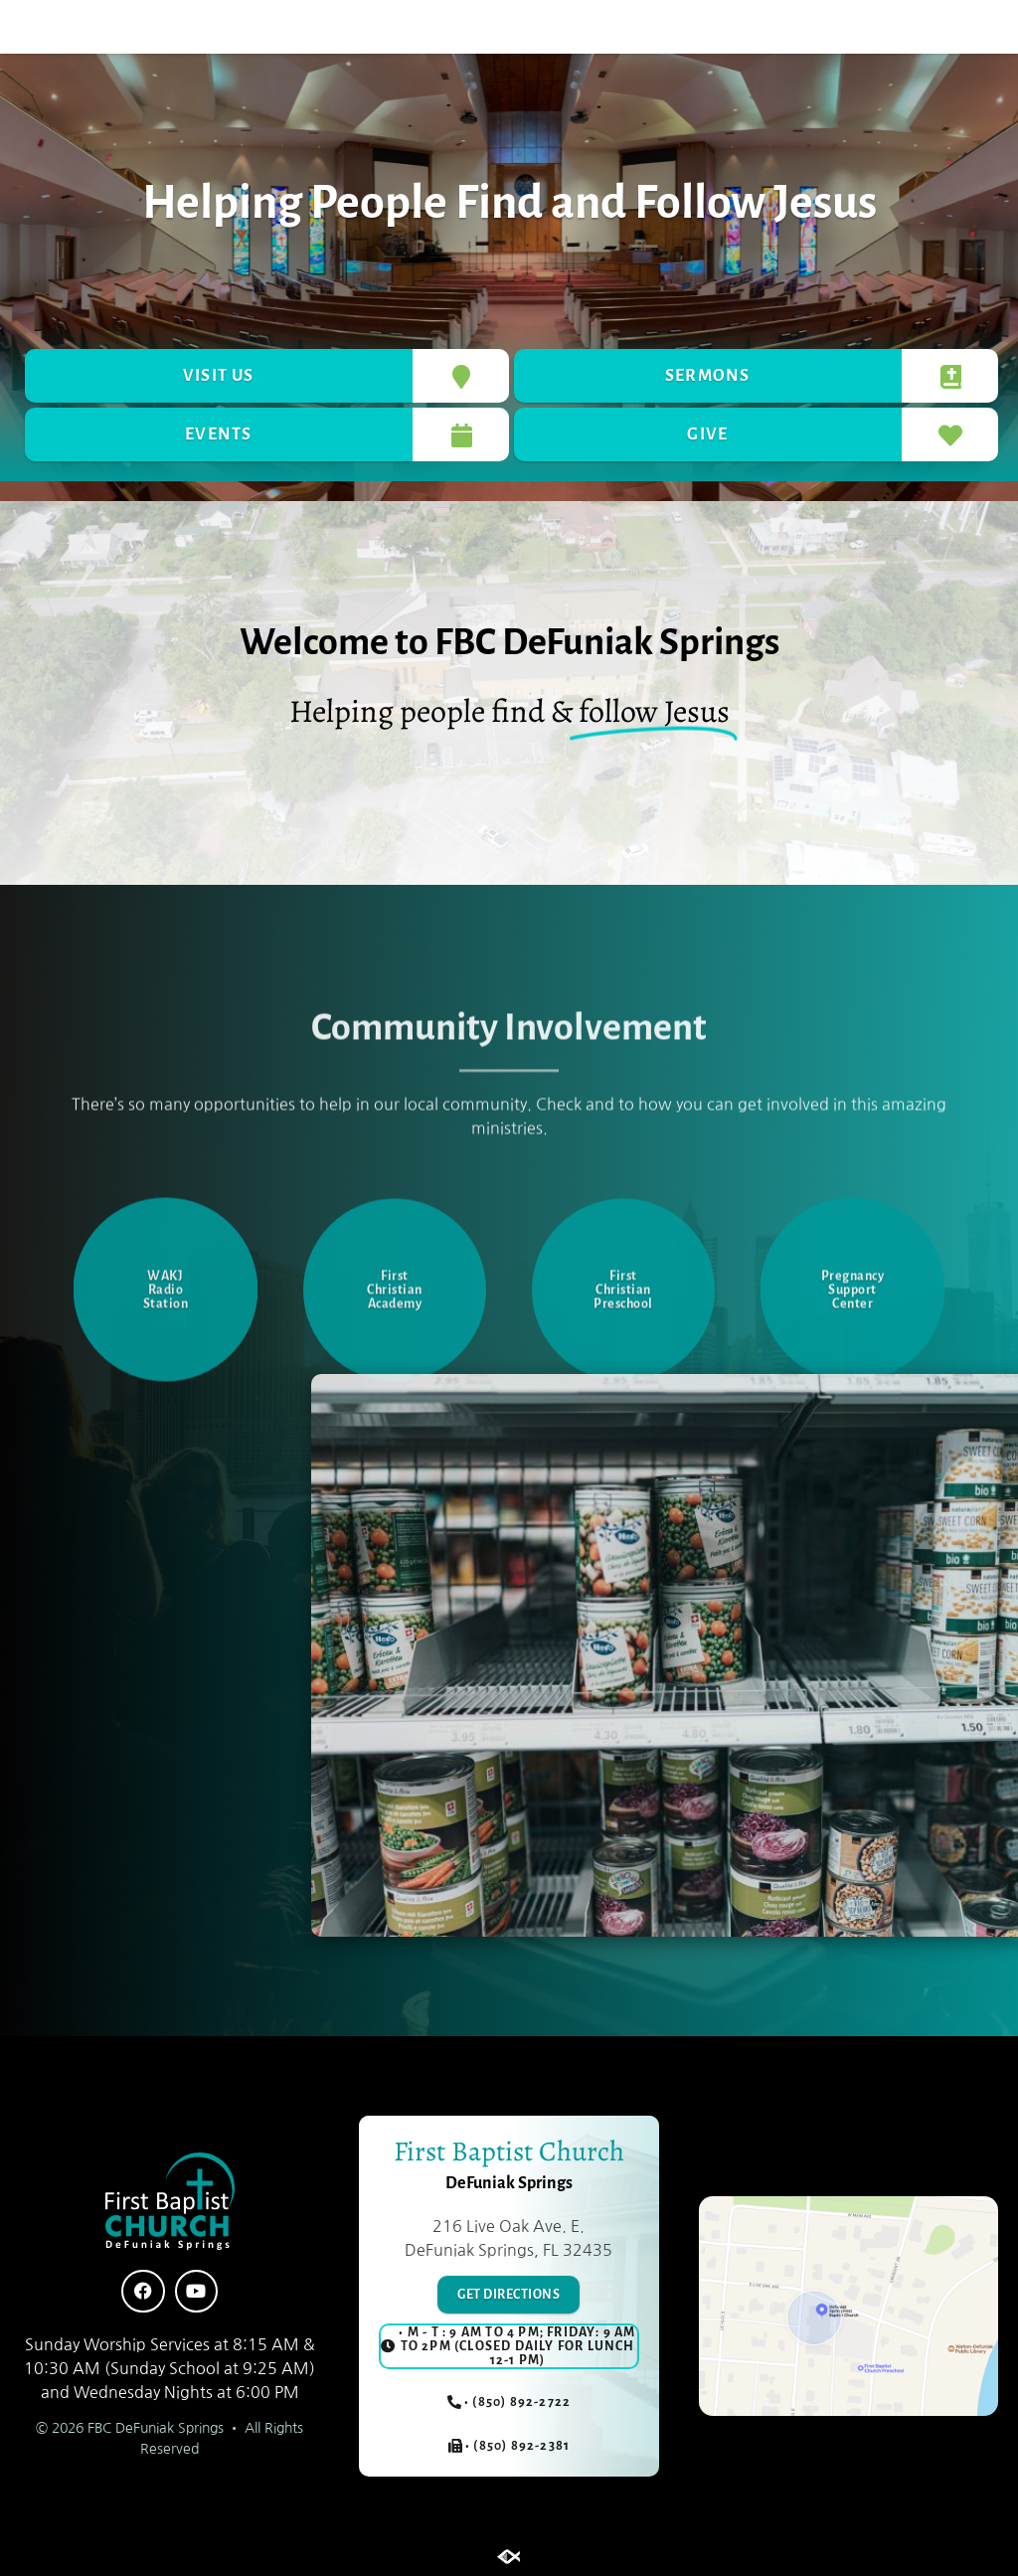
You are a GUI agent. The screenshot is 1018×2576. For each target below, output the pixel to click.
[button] (81, 27)
